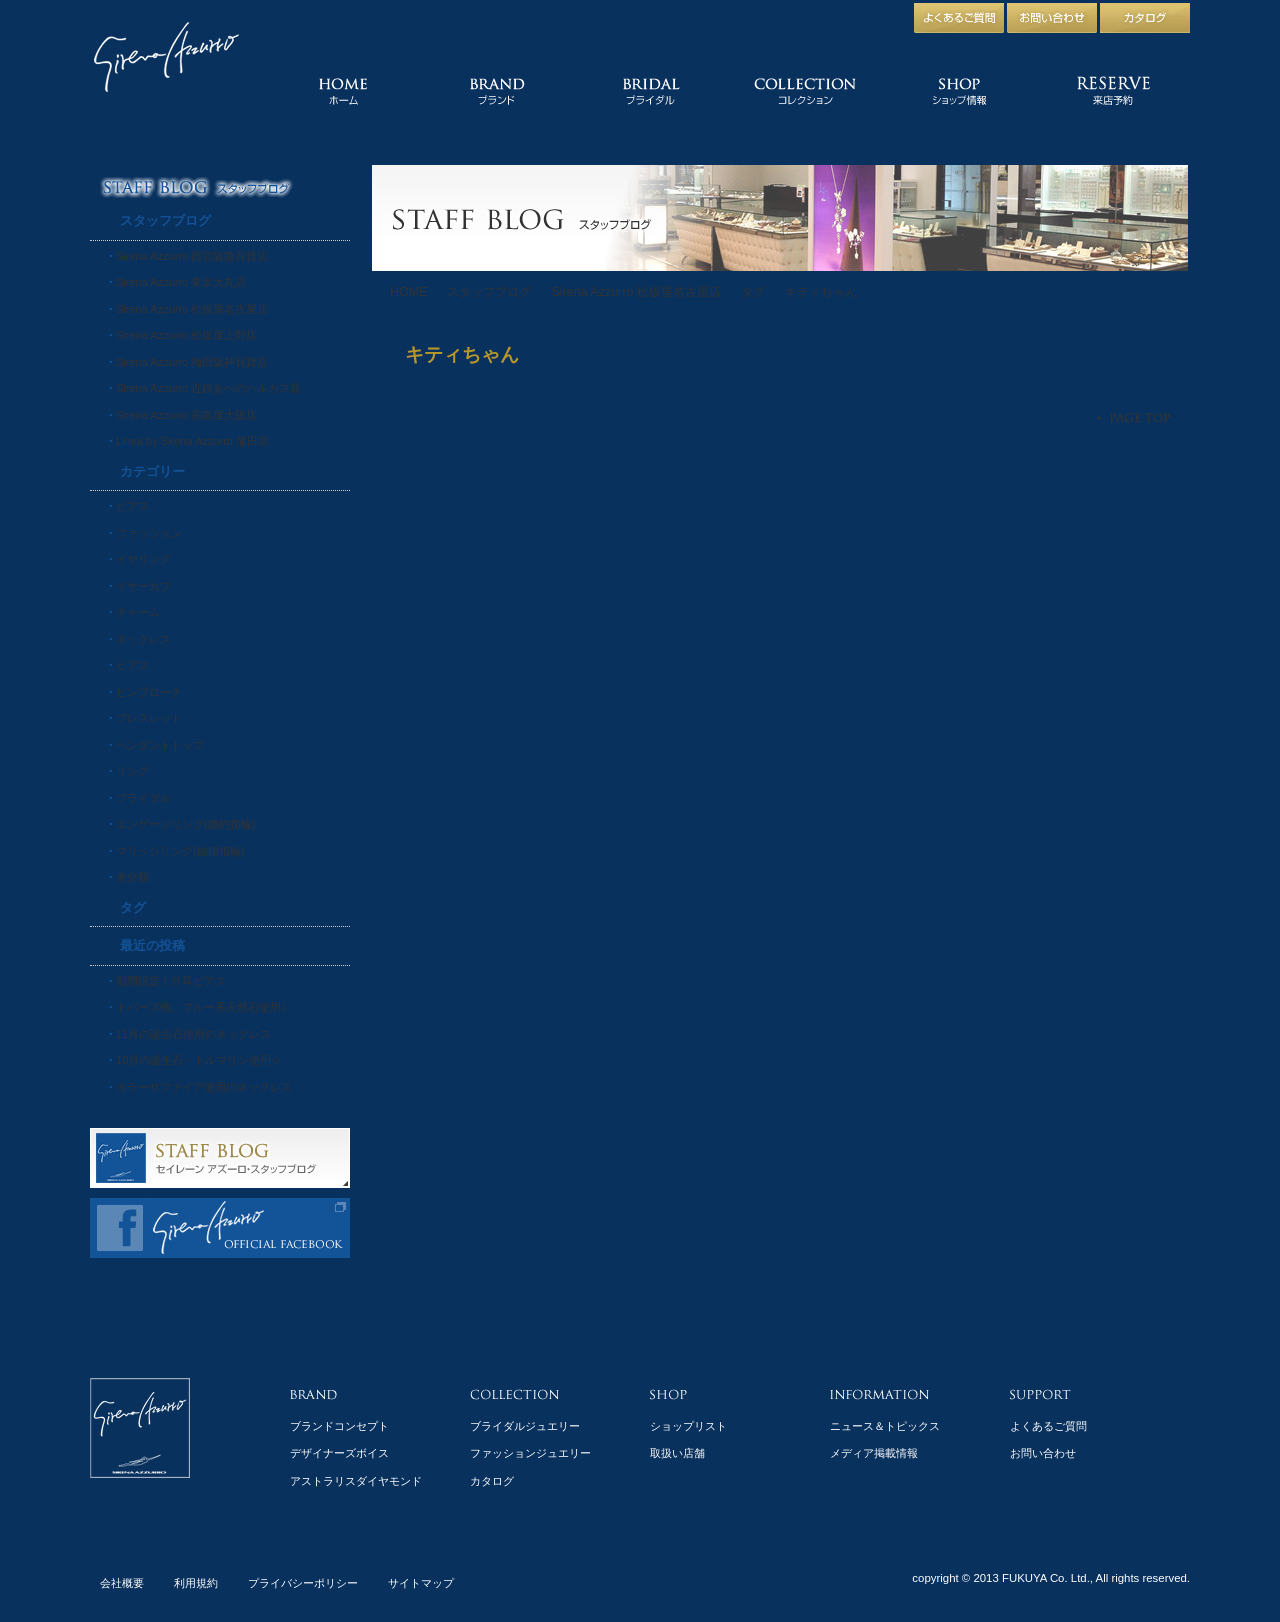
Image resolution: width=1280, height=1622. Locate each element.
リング (132, 771)
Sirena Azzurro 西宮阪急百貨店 (192, 256)
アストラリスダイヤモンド (356, 1481)
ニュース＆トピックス (885, 1426)
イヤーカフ (143, 586)
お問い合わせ (1043, 1453)
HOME (408, 292)
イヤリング (143, 559)
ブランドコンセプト (339, 1426)
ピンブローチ (149, 692)
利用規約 (196, 1583)
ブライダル (143, 798)
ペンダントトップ (160, 745)
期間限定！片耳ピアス (171, 981)
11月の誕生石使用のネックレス (193, 1034)
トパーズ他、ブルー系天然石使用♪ (201, 1007)
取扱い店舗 (677, 1453)
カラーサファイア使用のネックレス (204, 1087)
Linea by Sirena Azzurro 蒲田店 (192, 441)
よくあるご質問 (1048, 1426)
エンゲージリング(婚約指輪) (185, 824)
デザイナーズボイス (339, 1453)
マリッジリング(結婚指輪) (180, 851)
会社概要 (122, 1583)
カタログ (492, 1481)
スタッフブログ (489, 292)
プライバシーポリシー (303, 1583)
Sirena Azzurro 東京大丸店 (181, 282)
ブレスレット (149, 718)
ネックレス (143, 639)
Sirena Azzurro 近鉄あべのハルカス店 (208, 388)
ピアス (132, 506)
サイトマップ (421, 1583)
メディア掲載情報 (874, 1453)
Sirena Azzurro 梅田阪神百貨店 (192, 362)
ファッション (149, 533)
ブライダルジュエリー (525, 1426)
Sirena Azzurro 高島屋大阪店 (186, 415)
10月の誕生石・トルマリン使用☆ (199, 1060)
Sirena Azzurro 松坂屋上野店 (186, 335)
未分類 (132, 877)
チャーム (138, 612)
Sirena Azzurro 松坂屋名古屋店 (635, 292)
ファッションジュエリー (530, 1453)
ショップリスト (688, 1426)
